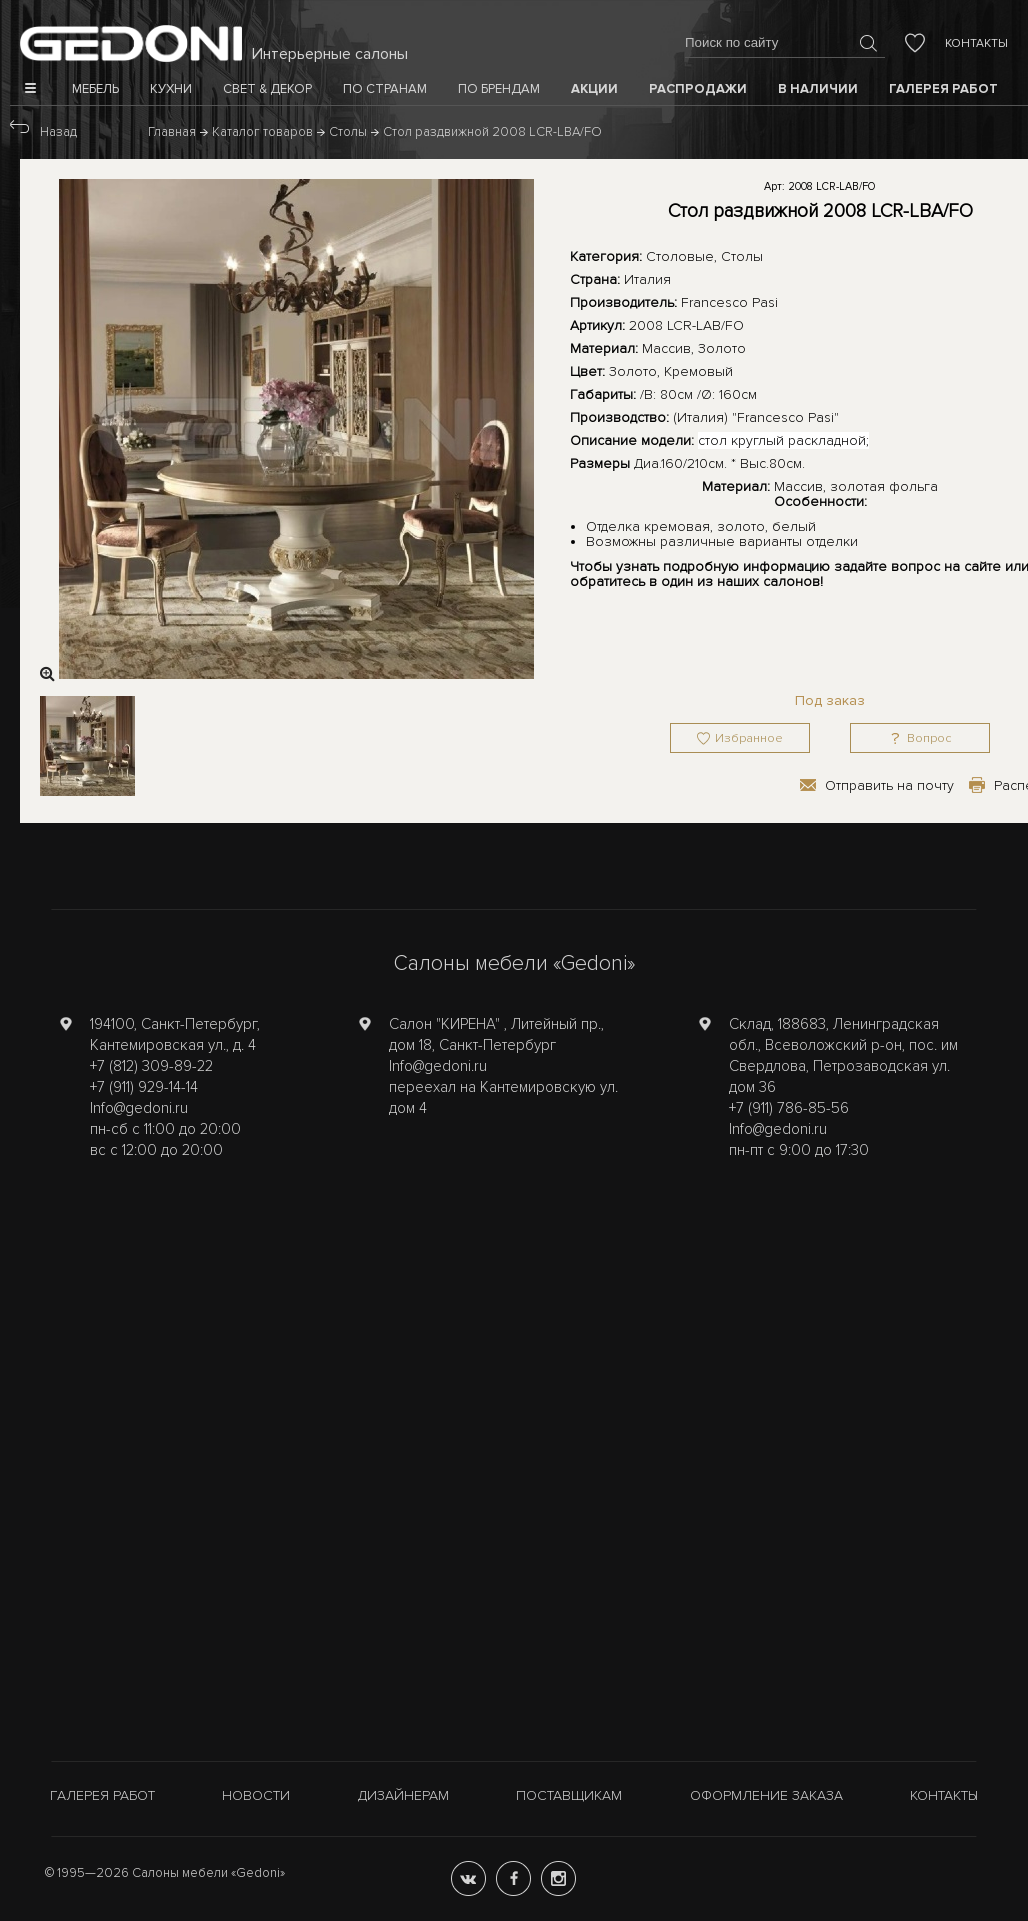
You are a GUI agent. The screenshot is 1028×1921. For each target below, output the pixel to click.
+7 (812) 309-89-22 (151, 1066)
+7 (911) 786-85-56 (789, 1108)
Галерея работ (102, 1795)
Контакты (976, 43)
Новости (256, 1795)
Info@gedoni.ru (139, 1108)
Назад (58, 132)
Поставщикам (569, 1795)
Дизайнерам (403, 1795)
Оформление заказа (766, 1795)
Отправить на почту (889, 785)
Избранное (749, 738)
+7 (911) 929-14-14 (144, 1087)
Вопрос (929, 738)
